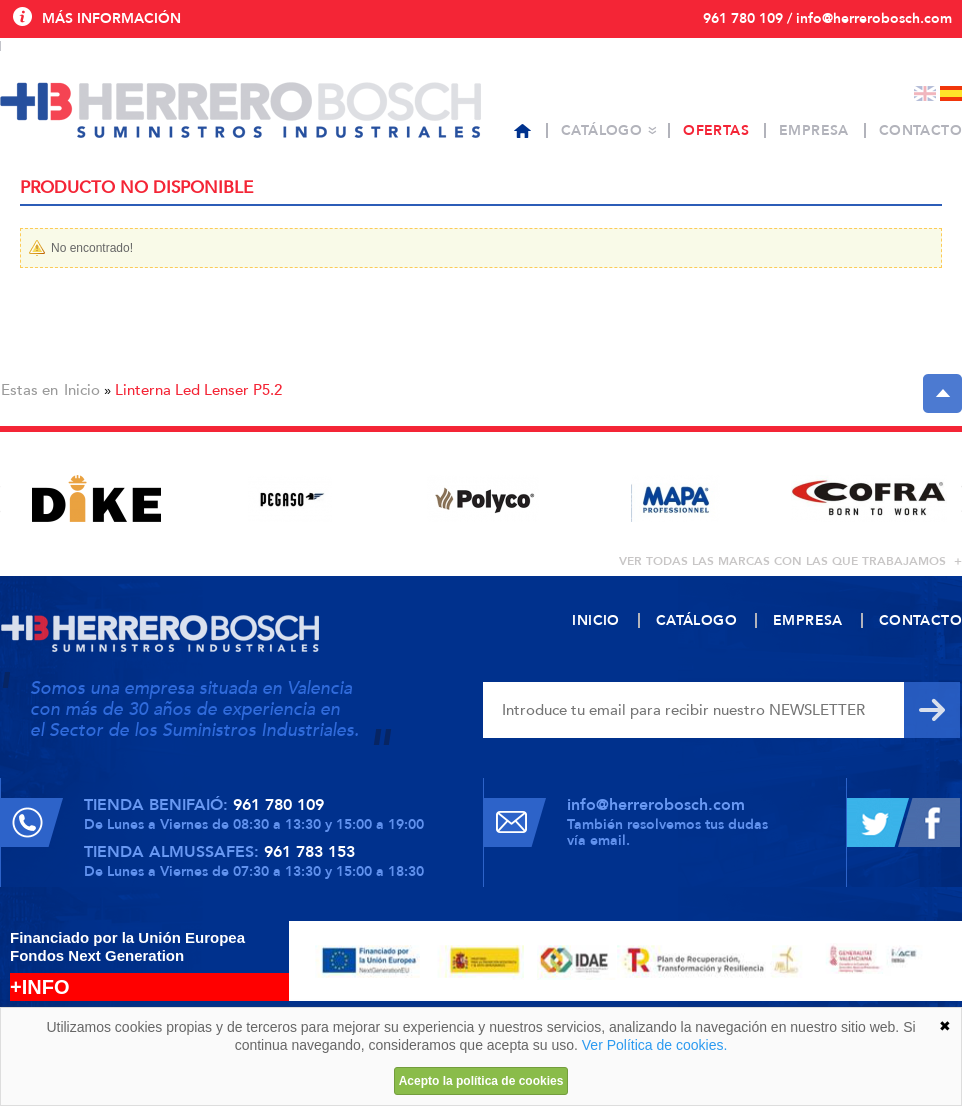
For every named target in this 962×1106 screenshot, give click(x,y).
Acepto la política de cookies (481, 1081)
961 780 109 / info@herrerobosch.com (827, 18)
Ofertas (716, 130)
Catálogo (601, 130)
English (925, 93)
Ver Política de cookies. (655, 1045)
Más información (111, 18)
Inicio (82, 390)
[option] (96, 498)
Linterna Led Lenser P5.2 (198, 390)
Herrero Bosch (240, 110)
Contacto (920, 130)
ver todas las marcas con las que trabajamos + (790, 561)
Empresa (814, 130)
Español (951, 93)
